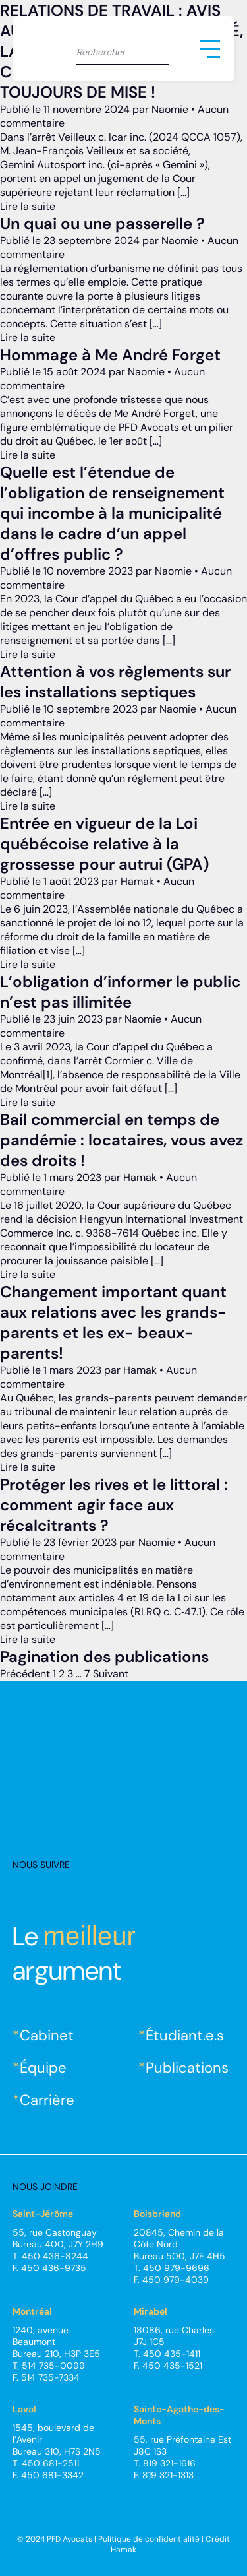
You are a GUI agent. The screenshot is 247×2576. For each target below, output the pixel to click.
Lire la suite (27, 206)
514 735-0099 (53, 2365)
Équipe (43, 2067)
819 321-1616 (169, 2463)
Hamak (123, 2549)
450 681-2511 (50, 2463)
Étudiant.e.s (185, 2035)
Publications (187, 2067)
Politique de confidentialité (149, 2539)
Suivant (110, 1674)
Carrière (47, 2099)
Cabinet (47, 2035)
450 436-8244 (55, 2256)
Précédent (25, 1674)
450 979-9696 (176, 2268)
